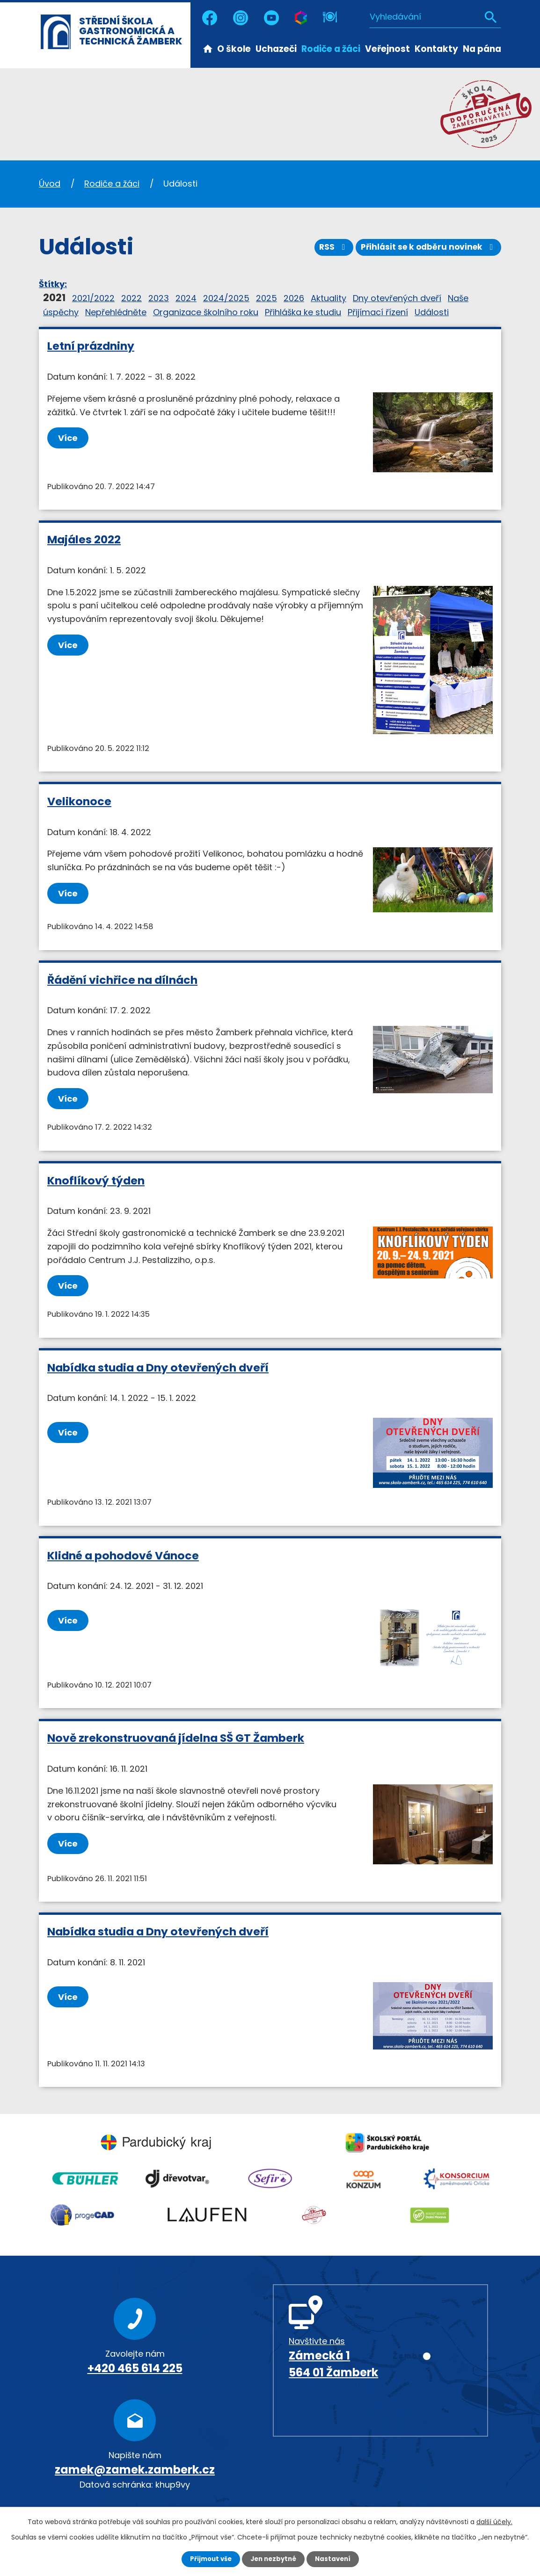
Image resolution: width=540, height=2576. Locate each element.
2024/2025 (226, 298)
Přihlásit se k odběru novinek (425, 250)
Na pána (482, 49)
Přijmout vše (208, 2558)
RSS (325, 250)
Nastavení (335, 2558)
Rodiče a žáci (330, 49)
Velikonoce (79, 801)
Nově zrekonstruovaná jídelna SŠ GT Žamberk (175, 1738)
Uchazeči (276, 49)
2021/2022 (93, 298)
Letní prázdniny (90, 346)
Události (432, 312)
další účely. (494, 2521)
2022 (131, 298)
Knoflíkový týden (96, 1180)
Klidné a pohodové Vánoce (123, 1555)
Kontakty (436, 49)
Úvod (207, 48)
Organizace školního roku (205, 312)
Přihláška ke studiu (303, 312)
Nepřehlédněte (115, 312)
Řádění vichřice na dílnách (122, 980)
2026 (294, 298)
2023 (158, 298)
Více (70, 438)
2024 (186, 298)
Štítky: (53, 284)
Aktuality (328, 298)
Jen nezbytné (273, 2558)
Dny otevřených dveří (397, 298)
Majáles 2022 (84, 539)
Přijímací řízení (378, 312)
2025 (266, 298)
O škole (234, 49)
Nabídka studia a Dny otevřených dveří (158, 1367)
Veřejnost (387, 49)
